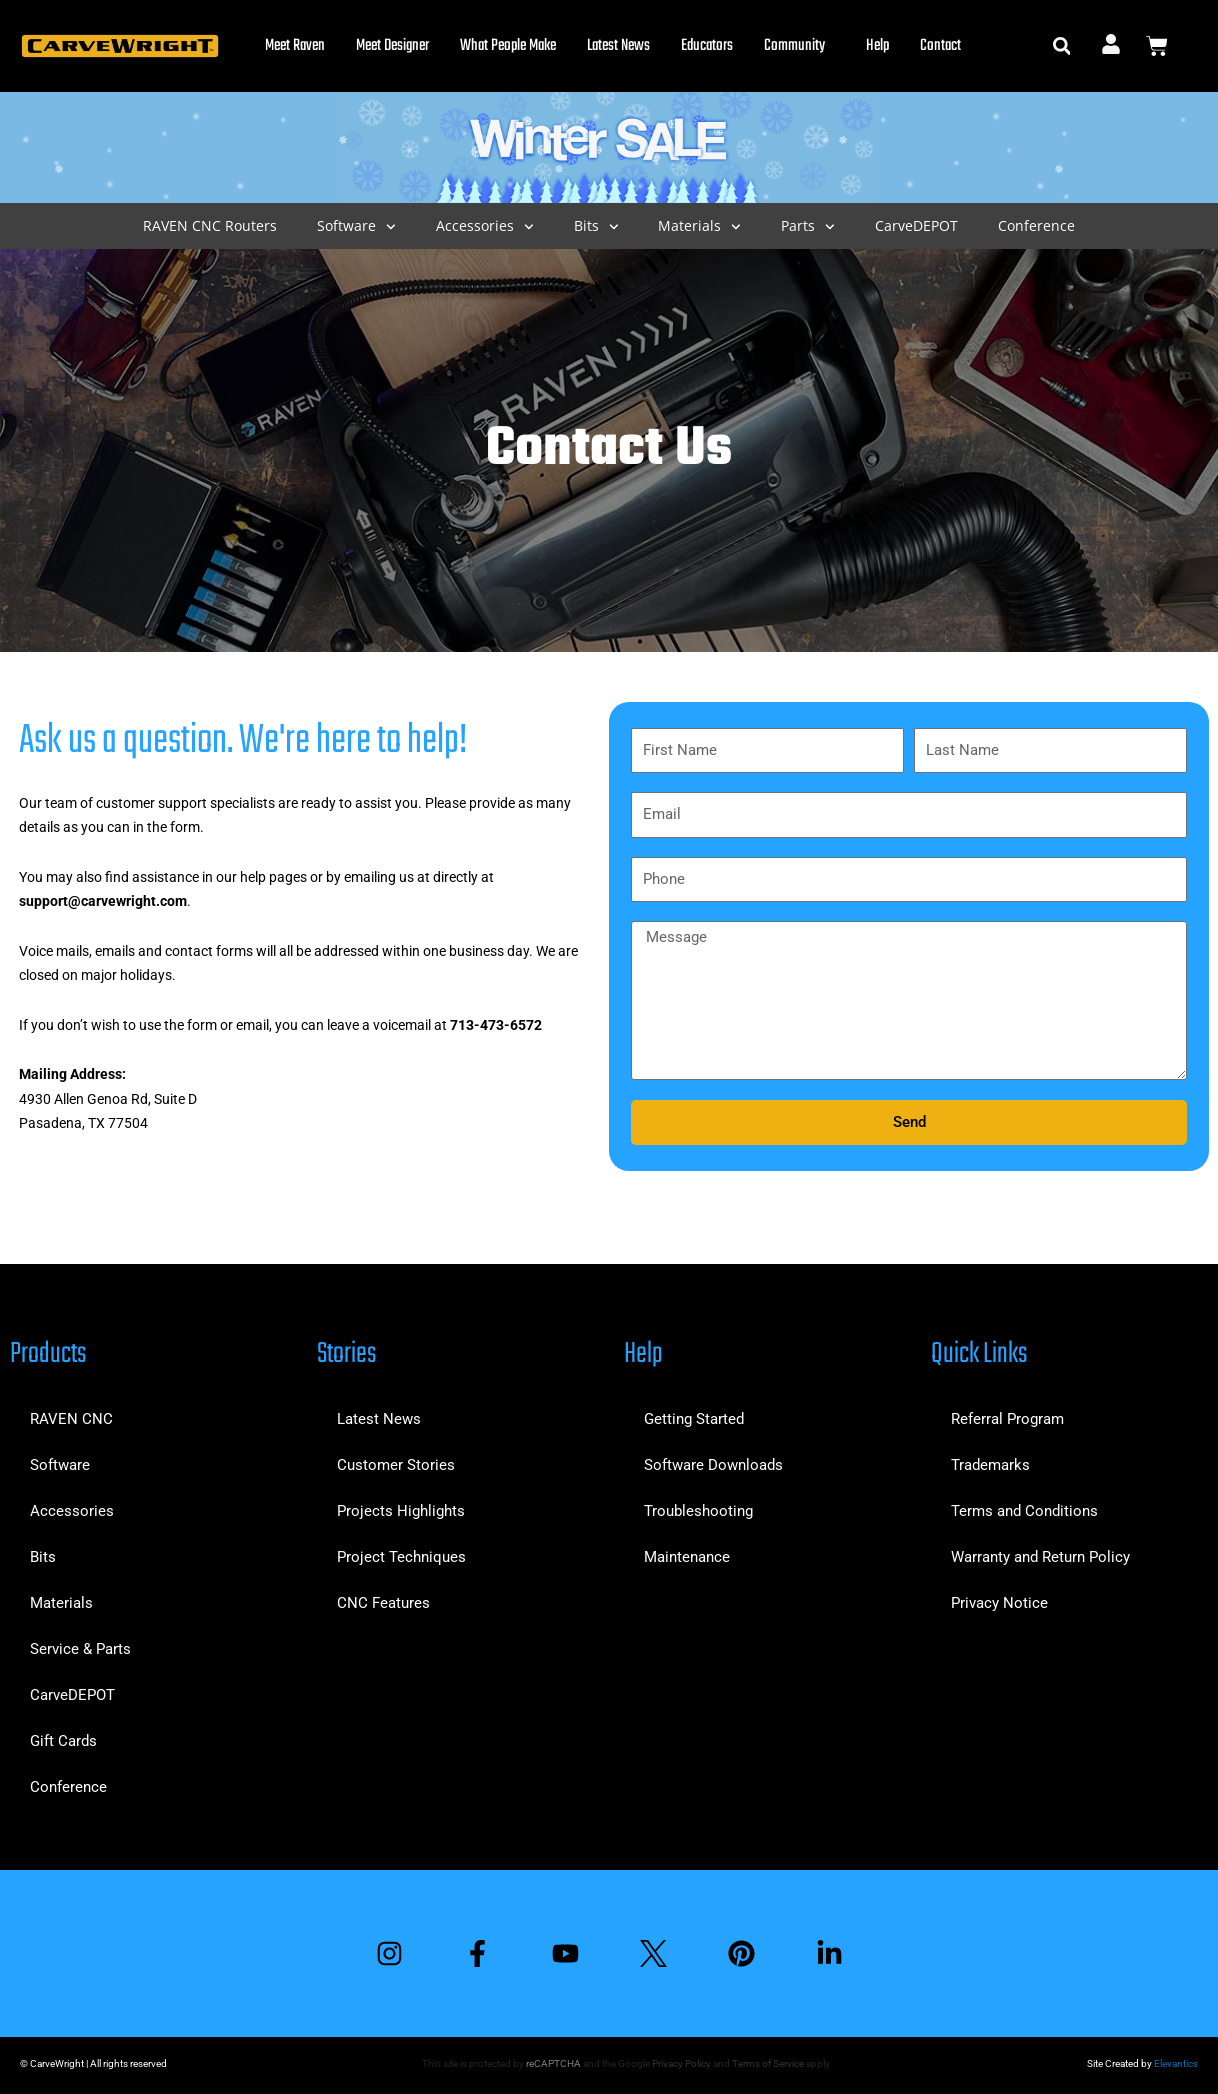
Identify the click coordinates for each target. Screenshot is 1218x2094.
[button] (1061, 46)
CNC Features (383, 1603)
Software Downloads (713, 1465)
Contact (940, 46)
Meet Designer (392, 46)
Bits (596, 227)
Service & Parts (80, 1649)
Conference (1036, 225)
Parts (808, 227)
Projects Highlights (401, 1511)
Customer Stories (396, 1465)
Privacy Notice (999, 1603)
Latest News (618, 46)
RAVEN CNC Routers (210, 225)
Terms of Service (768, 2063)
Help (877, 46)
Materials (699, 227)
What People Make (508, 46)
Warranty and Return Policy (1040, 1557)
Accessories (485, 227)
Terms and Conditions (1024, 1511)
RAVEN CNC (71, 1419)
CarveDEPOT (916, 225)
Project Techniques (401, 1557)
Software (356, 227)
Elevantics (1176, 2063)
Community (799, 46)
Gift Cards (63, 1741)
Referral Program (1007, 1419)
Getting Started (694, 1419)
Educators (707, 46)
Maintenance (687, 1557)
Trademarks (990, 1465)
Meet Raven (295, 46)
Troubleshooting (698, 1511)
